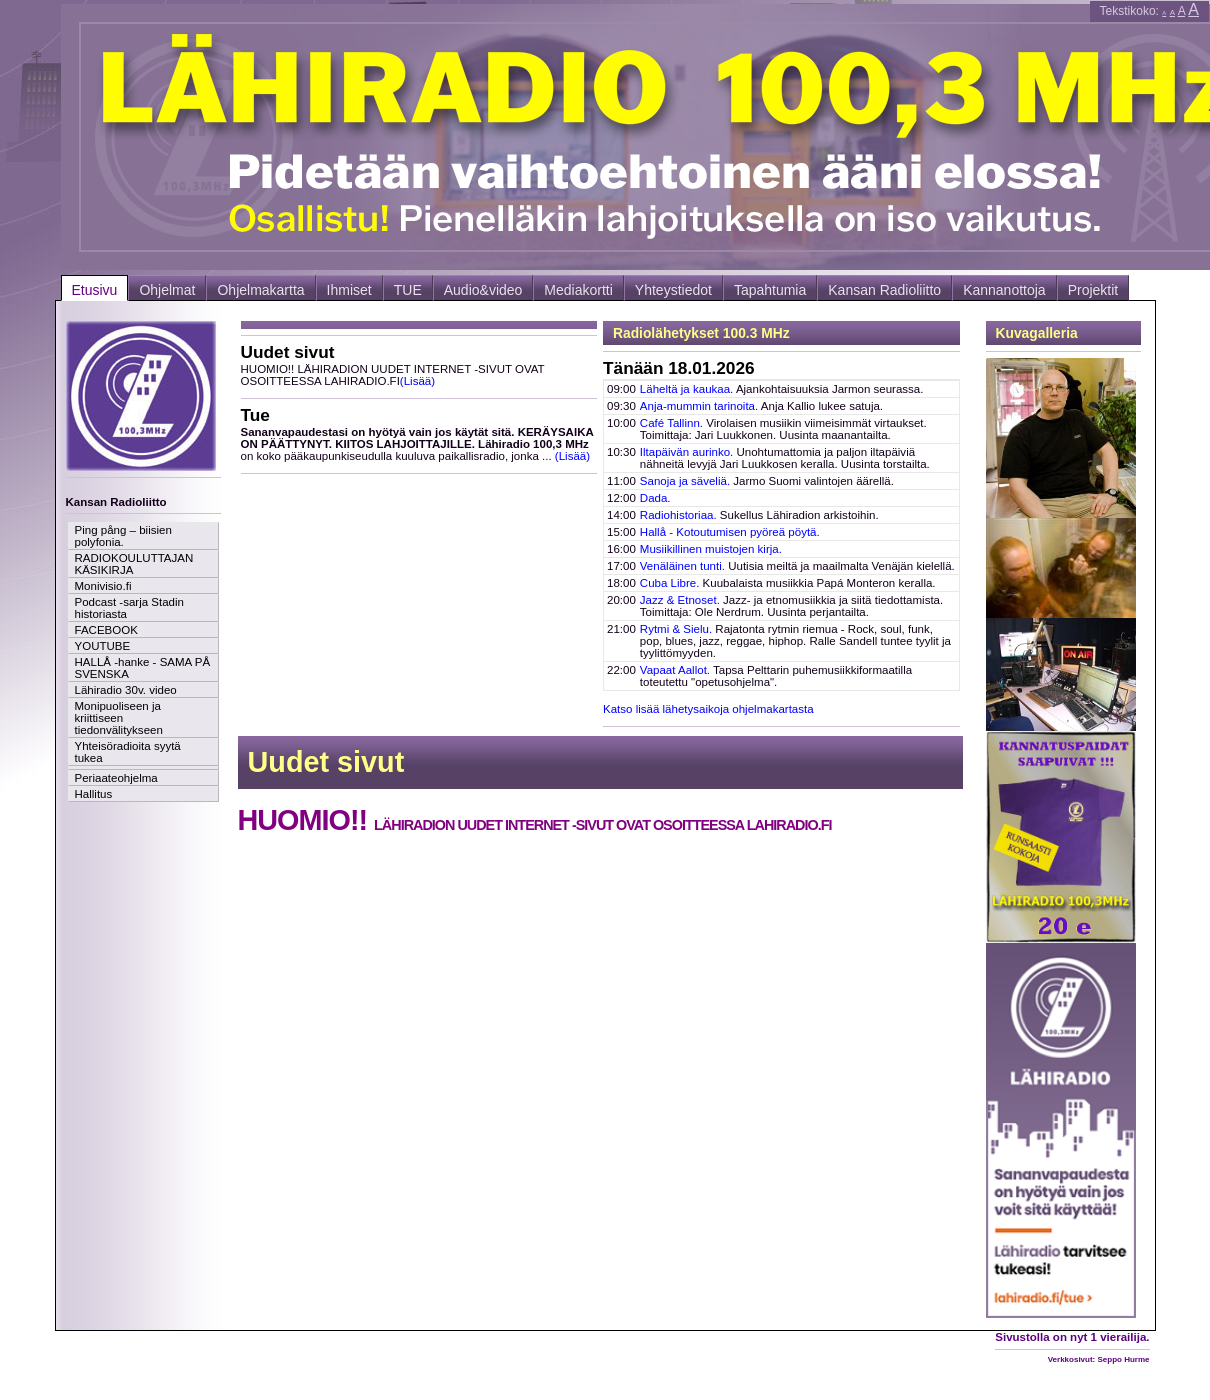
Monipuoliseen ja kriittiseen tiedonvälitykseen (119, 718)
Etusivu (95, 290)
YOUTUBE (103, 646)
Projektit (1093, 290)
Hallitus (94, 794)
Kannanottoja (1004, 290)
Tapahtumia (770, 290)
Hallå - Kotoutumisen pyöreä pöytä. (730, 532)
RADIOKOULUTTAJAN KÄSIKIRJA (134, 564)
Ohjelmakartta (260, 290)
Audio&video (483, 290)
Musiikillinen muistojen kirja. (711, 549)
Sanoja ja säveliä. (685, 481)
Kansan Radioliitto (884, 290)
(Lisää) (417, 381)
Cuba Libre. (670, 583)
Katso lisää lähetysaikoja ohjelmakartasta (708, 709)
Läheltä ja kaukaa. (686, 389)
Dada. (655, 498)
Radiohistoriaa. (678, 515)
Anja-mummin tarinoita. (699, 406)
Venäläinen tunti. (682, 566)
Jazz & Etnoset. (680, 600)
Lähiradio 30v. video (126, 690)
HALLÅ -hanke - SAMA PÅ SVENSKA (143, 668)
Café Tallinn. (671, 423)
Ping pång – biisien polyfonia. (123, 536)
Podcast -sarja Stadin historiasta (129, 608)
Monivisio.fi (103, 586)
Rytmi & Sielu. (676, 629)
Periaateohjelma (116, 778)
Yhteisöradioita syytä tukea (128, 752)
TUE (408, 290)
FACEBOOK (106, 630)
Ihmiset (349, 290)
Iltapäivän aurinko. (686, 452)
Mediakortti (578, 290)
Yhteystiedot (673, 290)
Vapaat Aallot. (675, 670)
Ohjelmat (167, 290)
